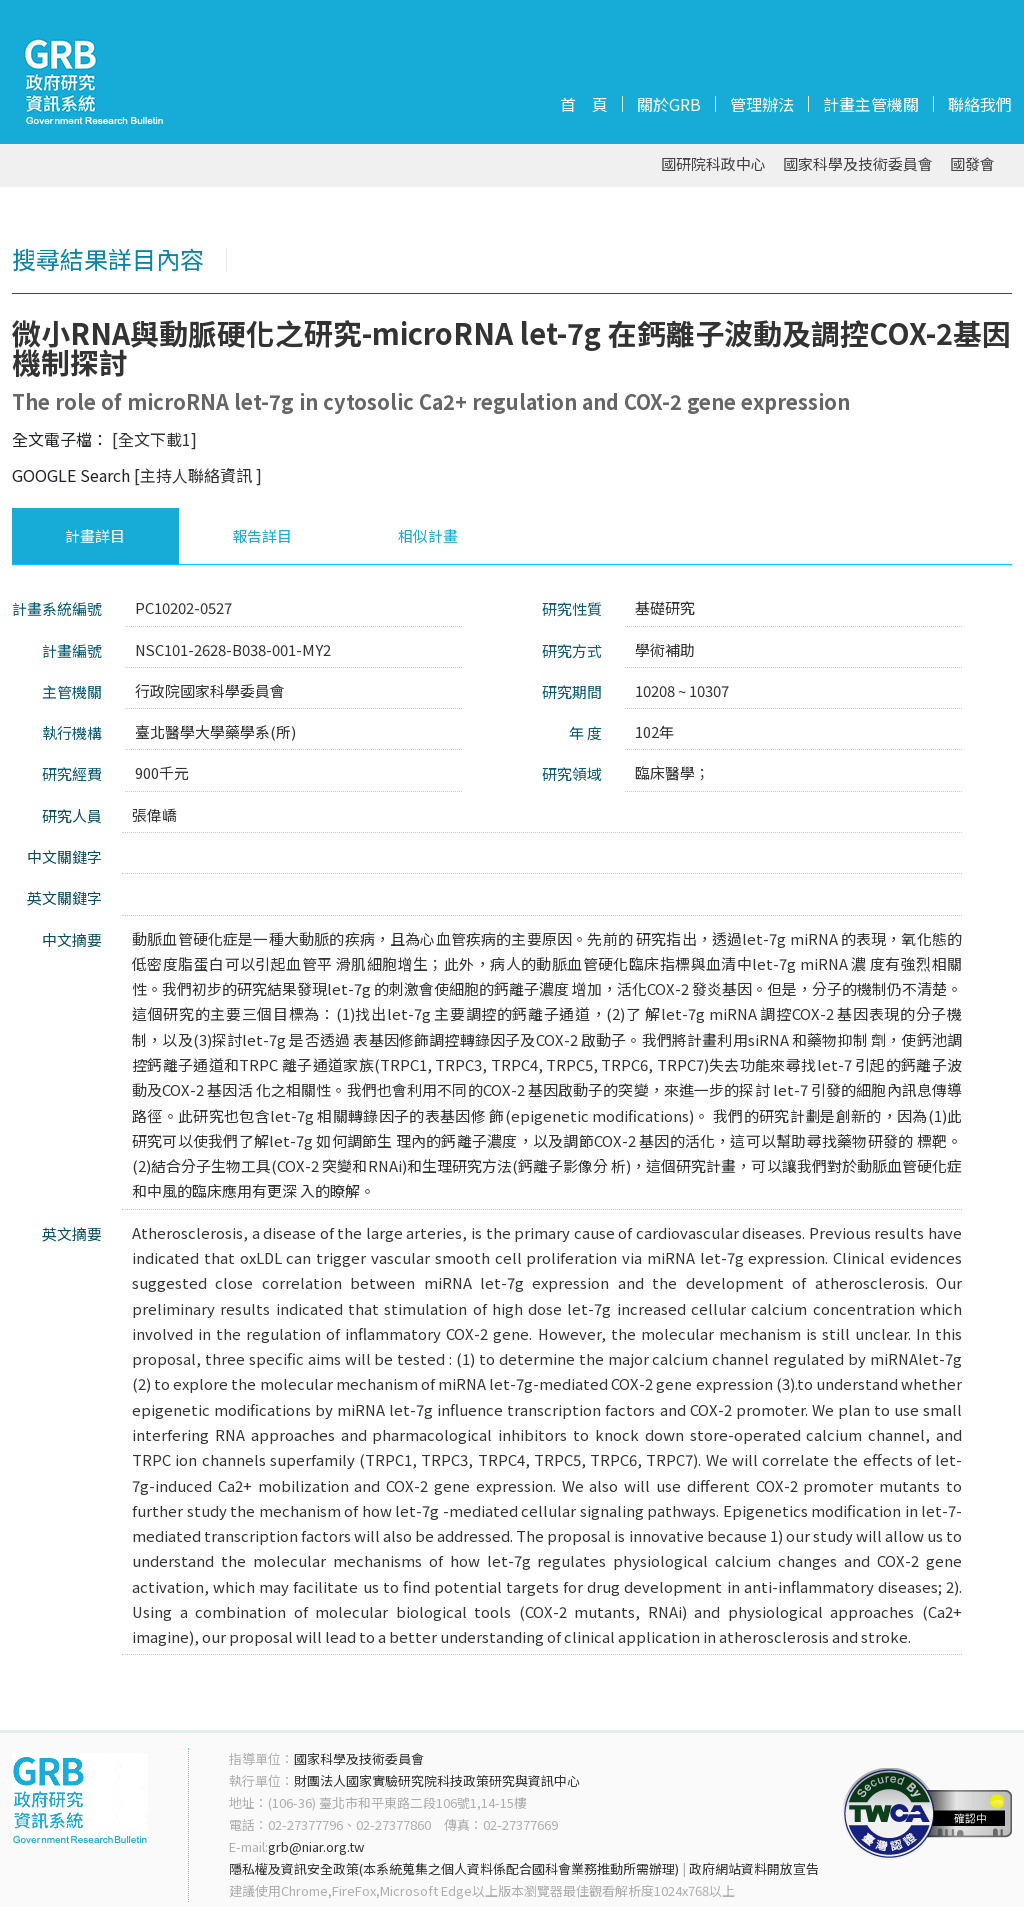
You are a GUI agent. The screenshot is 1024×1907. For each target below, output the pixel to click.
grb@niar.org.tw (316, 1846)
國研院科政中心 (713, 164)
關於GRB (669, 104)
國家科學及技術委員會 (858, 164)
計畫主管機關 (871, 104)
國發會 (972, 164)
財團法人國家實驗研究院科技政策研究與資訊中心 (437, 1780)
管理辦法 (762, 104)
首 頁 (584, 104)
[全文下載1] (154, 439)
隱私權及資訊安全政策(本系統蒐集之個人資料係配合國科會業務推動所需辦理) (454, 1868)
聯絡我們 (980, 104)
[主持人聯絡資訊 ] (198, 475)
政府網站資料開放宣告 (754, 1868)
